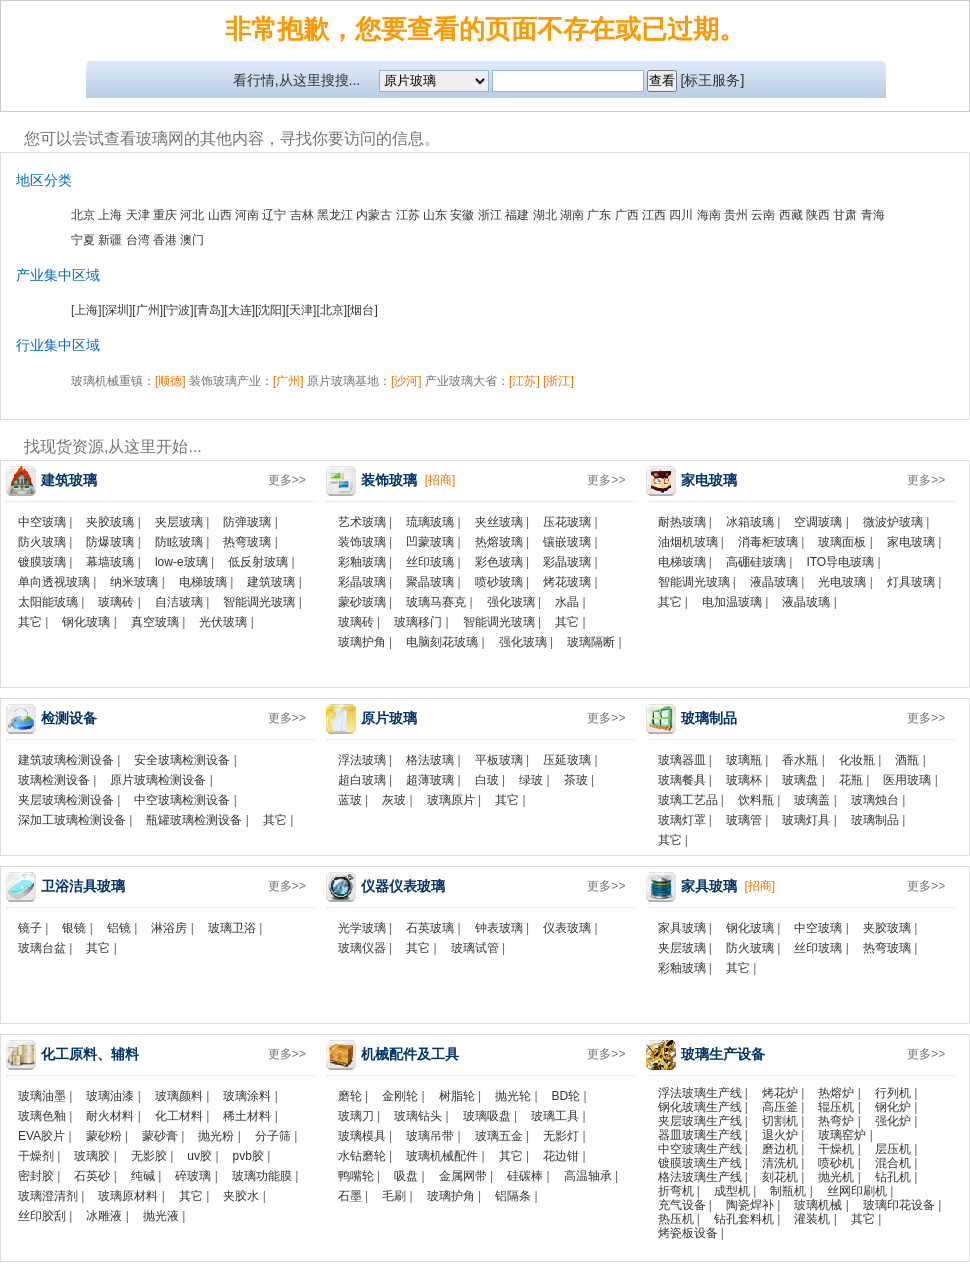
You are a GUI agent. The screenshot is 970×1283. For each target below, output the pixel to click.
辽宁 (274, 215)
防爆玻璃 (110, 542)
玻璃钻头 (418, 1116)
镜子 (30, 928)
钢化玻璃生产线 (700, 1107)
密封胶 (36, 1176)
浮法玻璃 (362, 760)
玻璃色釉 (42, 1116)
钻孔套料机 (744, 1219)
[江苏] (524, 381)
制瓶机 (788, 1191)
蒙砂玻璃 (362, 602)
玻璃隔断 (591, 642)
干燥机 (836, 1149)
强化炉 (893, 1121)
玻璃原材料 (128, 1196)
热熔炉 (836, 1093)
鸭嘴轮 (356, 1176)
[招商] (440, 480)
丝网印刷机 (857, 1191)
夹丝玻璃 (499, 522)
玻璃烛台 (875, 800)
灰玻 (394, 800)
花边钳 (561, 1156)
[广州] (147, 310)
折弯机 (676, 1191)
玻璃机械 (818, 1205)
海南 (709, 215)
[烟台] (362, 310)
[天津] (301, 310)
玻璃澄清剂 (48, 1196)
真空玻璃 (155, 622)
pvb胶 (248, 1156)
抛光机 (836, 1177)
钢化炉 (893, 1107)
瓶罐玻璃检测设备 (194, 820)
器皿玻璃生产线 (700, 1135)
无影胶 (149, 1156)
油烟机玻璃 (688, 542)
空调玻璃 (818, 522)
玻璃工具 (555, 1116)
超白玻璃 (362, 780)
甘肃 (845, 215)
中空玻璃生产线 (700, 1149)
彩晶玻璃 (567, 562)
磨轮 (350, 1096)
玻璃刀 (356, 1116)
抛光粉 (216, 1136)
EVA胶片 (41, 1136)
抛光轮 (513, 1096)
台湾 (138, 240)
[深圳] (117, 310)
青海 (873, 215)
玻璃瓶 (744, 760)
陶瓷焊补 (750, 1205)
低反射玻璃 (258, 562)
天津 (138, 215)
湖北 (545, 215)
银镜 (74, 928)
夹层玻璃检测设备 (66, 800)
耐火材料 (110, 1116)
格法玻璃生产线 (700, 1177)
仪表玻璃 (567, 928)
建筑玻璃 (271, 582)
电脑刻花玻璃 (442, 642)
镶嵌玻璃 (567, 542)
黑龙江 (335, 215)
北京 (83, 215)
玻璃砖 (116, 602)
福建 (517, 215)
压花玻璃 (567, 522)
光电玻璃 (842, 582)
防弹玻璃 (247, 522)
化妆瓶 (857, 760)
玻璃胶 (92, 1156)
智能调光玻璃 (259, 602)
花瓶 (851, 780)
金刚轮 (400, 1096)
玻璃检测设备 (54, 780)
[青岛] (209, 310)
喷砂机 (836, 1163)
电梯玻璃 (203, 582)
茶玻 (576, 780)
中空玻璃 (42, 522)
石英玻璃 (430, 928)
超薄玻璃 (430, 780)
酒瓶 (907, 760)
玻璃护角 (362, 642)
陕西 (818, 215)
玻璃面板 (842, 542)
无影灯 (561, 1136)
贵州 (736, 215)
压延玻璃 (567, 760)
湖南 (572, 215)
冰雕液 (104, 1216)
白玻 (487, 780)
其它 (30, 622)
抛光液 (161, 1216)
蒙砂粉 (104, 1136)
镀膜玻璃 (42, 562)
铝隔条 (513, 1196)
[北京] (331, 310)
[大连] (239, 310)
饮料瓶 (756, 800)
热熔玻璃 (499, 542)
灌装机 (812, 1219)
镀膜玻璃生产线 (700, 1163)
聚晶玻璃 (430, 582)
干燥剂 (36, 1156)
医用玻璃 (907, 780)
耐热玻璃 (682, 522)
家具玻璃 (682, 928)
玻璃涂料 (247, 1096)
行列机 (893, 1093)
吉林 (302, 215)
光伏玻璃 (223, 622)
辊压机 (836, 1107)
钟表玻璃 (499, 928)
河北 (192, 215)
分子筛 (273, 1136)
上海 (110, 215)
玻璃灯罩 (682, 820)
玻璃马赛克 (436, 602)
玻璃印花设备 (899, 1205)
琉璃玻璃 (430, 522)
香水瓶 (800, 760)
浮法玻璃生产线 (700, 1093)
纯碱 (143, 1176)
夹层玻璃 (179, 522)
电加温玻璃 (732, 602)
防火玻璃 (42, 542)
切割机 (780, 1121)
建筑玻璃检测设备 (66, 760)
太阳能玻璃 (48, 602)
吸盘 (406, 1176)
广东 (599, 215)
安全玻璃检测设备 (182, 760)
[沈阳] (270, 310)
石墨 (350, 1196)
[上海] (86, 310)
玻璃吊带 (430, 1136)
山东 (435, 215)
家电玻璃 (911, 542)
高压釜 (780, 1107)
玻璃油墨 (42, 1096)
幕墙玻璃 (110, 562)
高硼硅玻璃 (756, 562)
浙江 (490, 215)
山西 (220, 215)
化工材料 (179, 1116)
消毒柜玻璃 (768, 542)
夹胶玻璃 (110, 522)
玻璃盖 (812, 800)
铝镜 (119, 928)
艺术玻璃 (362, 522)
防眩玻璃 (179, 542)
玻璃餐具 (682, 780)
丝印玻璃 (430, 562)
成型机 (732, 1191)
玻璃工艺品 (688, 800)
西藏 (791, 215)
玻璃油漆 (110, 1096)
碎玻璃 (193, 1176)
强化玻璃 (511, 602)
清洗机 (780, 1163)
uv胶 (199, 1156)
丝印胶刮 (42, 1216)
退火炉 (780, 1135)
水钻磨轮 (362, 1156)
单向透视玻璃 (54, 582)
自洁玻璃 (179, 602)
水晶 (567, 602)
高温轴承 (588, 1176)
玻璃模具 (362, 1136)
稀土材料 (247, 1116)
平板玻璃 (499, 760)
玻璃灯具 (806, 820)
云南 (763, 215)
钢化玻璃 (86, 622)
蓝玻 (350, 800)
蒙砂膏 (160, 1136)
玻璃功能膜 (262, 1176)
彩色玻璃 (499, 562)
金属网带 (463, 1176)
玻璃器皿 (682, 760)
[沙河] (406, 381)
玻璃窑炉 (842, 1135)
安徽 (462, 215)
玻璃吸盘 (487, 1116)
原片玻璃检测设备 (158, 780)
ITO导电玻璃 (840, 562)
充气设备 (682, 1205)
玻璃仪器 (362, 948)
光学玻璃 (362, 928)
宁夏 (83, 240)
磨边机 (780, 1149)
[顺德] (170, 381)
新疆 (110, 240)
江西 (654, 215)
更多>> (287, 480)
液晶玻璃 (774, 582)
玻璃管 (744, 820)
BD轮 (566, 1096)
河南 (247, 215)
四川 (681, 215)
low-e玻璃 (181, 562)
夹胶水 (241, 1196)
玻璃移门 (418, 622)
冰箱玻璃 (750, 522)
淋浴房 (169, 928)
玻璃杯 (744, 780)
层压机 (893, 1149)
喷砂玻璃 (499, 582)
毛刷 (394, 1196)
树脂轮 (457, 1096)
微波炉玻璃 (893, 522)
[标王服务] (713, 80)
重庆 (165, 215)
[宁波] (178, 310)
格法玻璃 (430, 760)
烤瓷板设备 (688, 1233)
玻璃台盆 (42, 948)
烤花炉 (780, 1093)
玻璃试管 (475, 948)
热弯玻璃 (247, 542)
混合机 (893, 1163)
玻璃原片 (451, 800)
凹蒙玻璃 (430, 542)
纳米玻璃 (134, 582)
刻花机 (780, 1177)
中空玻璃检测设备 (182, 800)
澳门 (192, 240)
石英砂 (92, 1176)
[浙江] (558, 381)
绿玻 (531, 780)
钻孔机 (893, 1177)
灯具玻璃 (911, 582)
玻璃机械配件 (442, 1156)
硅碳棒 (525, 1176)
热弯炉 (836, 1121)
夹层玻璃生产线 (700, 1121)
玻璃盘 (800, 780)
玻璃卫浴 (232, 928)
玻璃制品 (875, 820)
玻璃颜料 (179, 1096)
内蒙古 (374, 215)
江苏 (408, 215)
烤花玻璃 (567, 582)
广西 (627, 215)
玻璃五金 (499, 1136)
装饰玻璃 (362, 542)
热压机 (676, 1219)
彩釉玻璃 (362, 562)
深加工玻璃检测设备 (72, 820)
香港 (165, 240)
